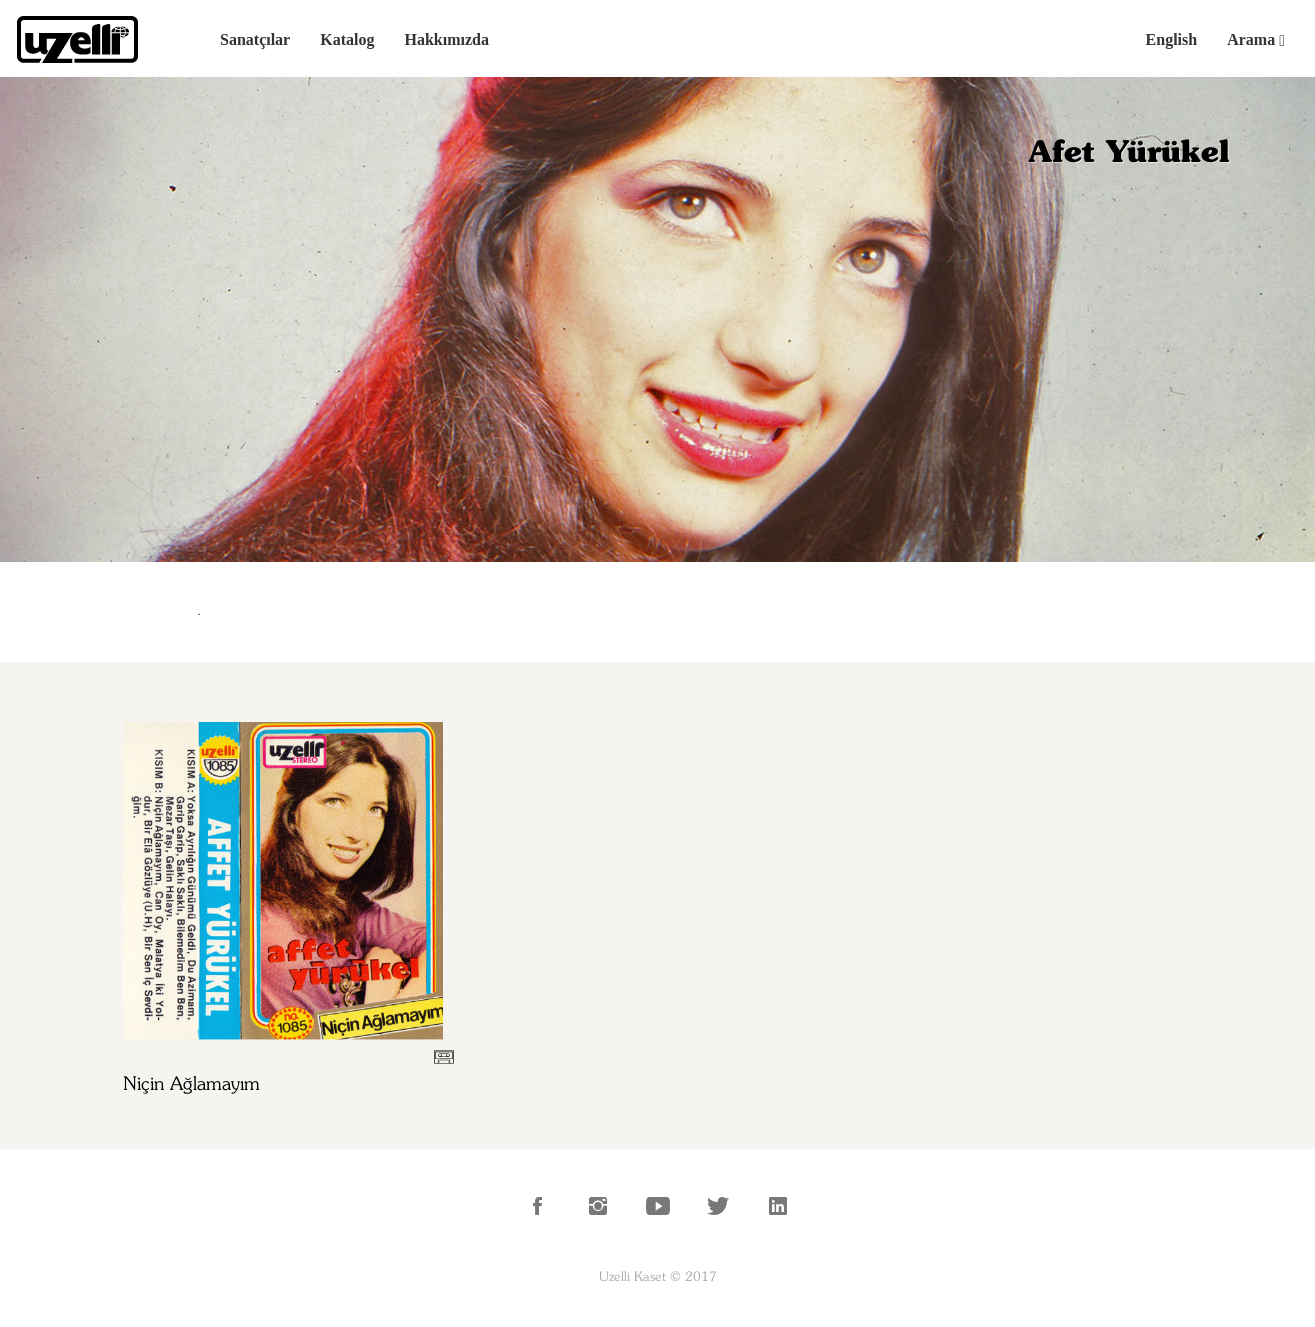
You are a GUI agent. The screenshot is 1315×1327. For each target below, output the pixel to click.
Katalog (347, 39)
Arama (1256, 40)
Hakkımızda (446, 39)
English (1172, 39)
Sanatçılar (255, 39)
